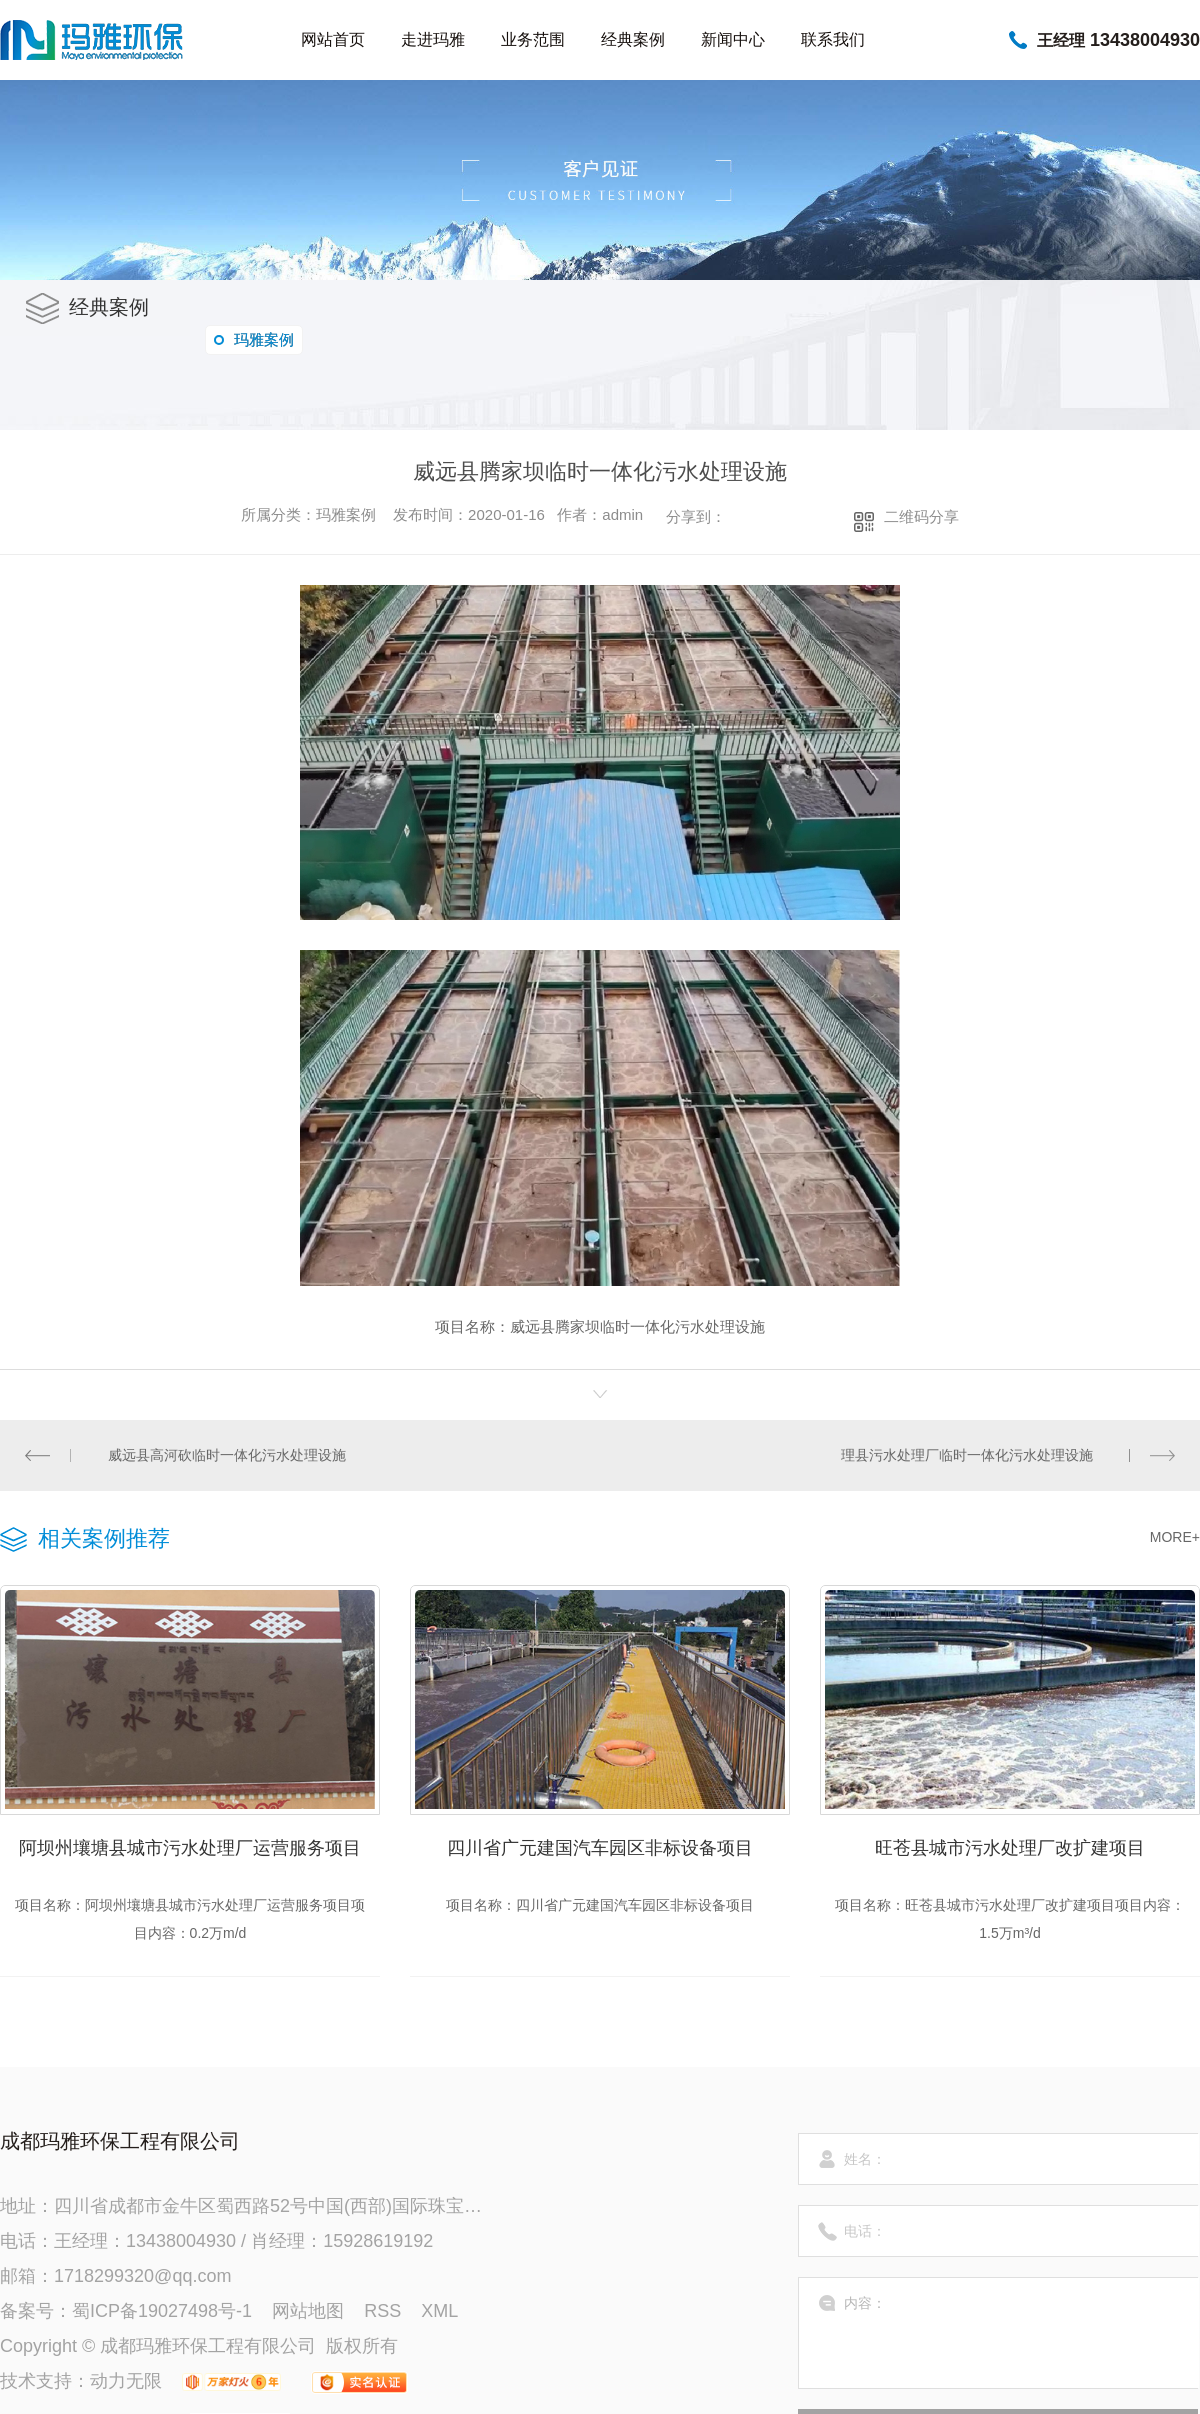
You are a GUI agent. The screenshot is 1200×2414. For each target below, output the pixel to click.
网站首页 (333, 39)
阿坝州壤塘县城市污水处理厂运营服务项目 (190, 1848)
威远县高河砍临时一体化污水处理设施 (227, 1455)
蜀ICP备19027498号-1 (162, 2311)
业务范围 (533, 39)
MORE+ (1175, 1537)
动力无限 (126, 2381)
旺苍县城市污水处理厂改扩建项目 (1010, 1848)
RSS (382, 2311)
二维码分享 (921, 516)
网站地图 (308, 2311)
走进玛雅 (433, 39)
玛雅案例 (254, 340)
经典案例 (633, 39)
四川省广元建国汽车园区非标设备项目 (600, 1848)
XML (439, 2311)
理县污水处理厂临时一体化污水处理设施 (967, 1455)
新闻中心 (733, 39)
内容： (999, 2333)
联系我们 (833, 39)
